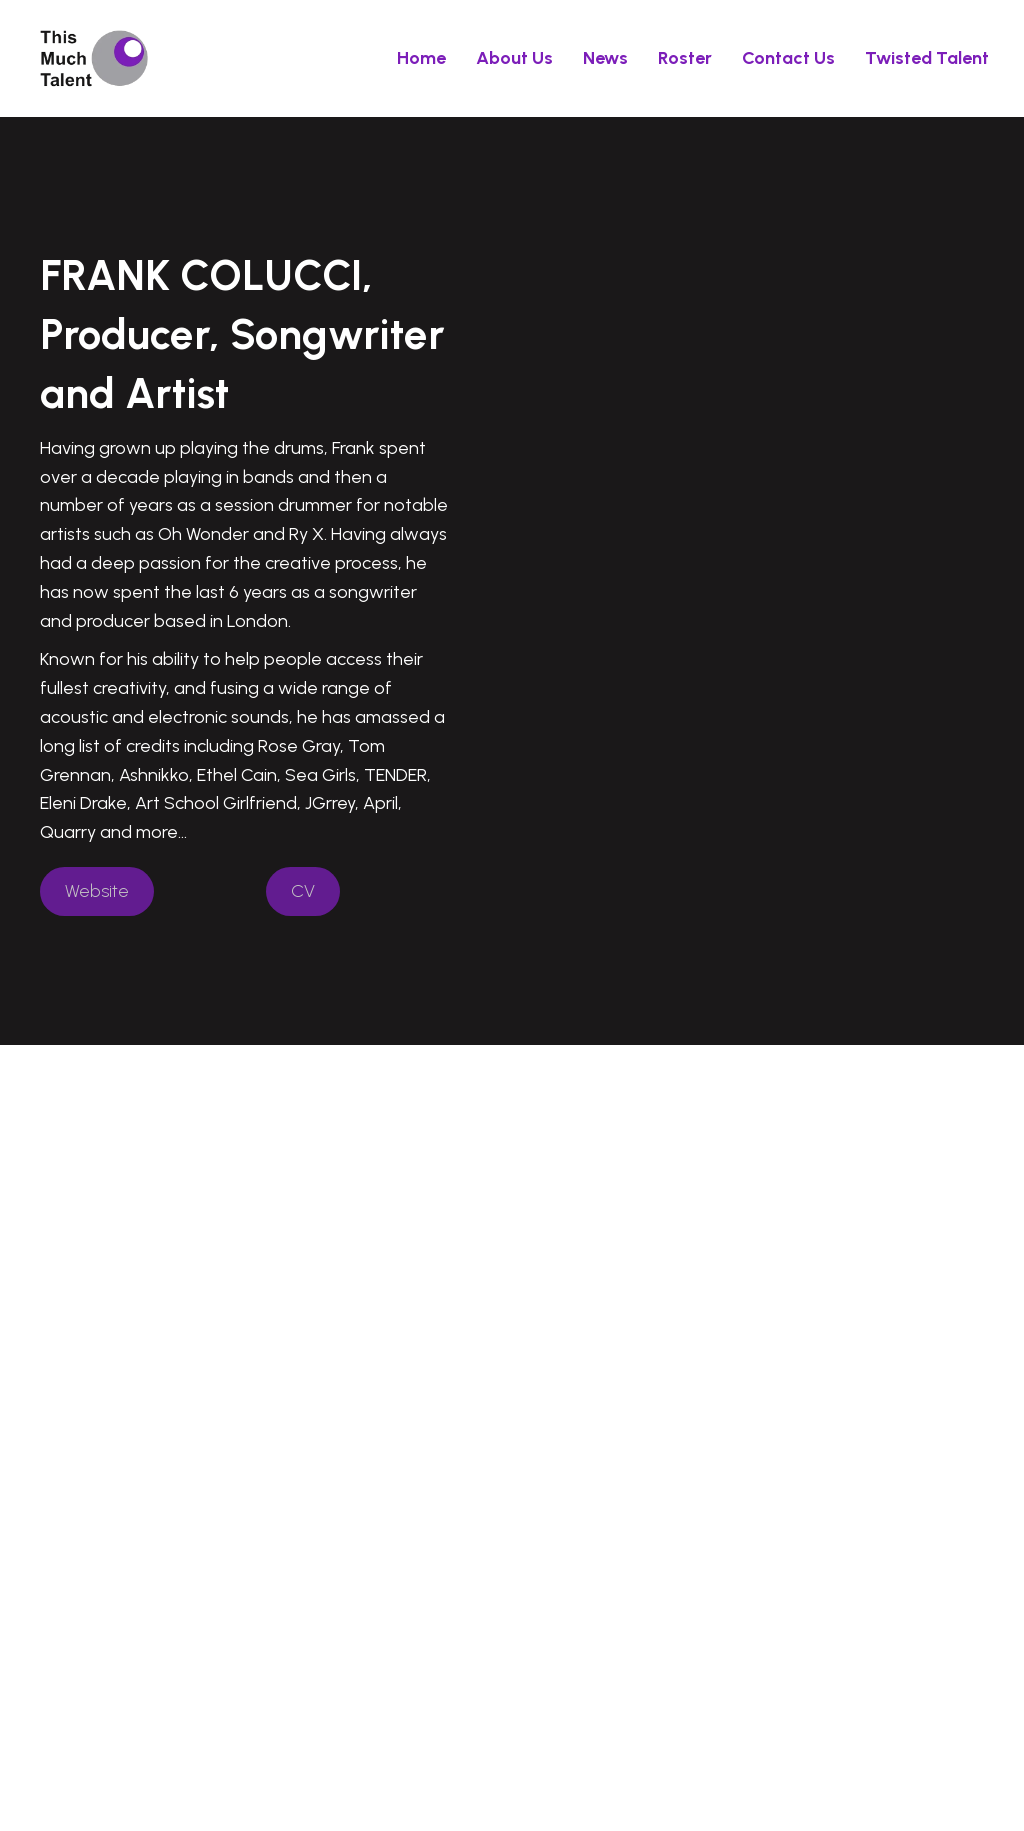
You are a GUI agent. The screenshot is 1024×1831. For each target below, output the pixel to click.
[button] (97, 891)
